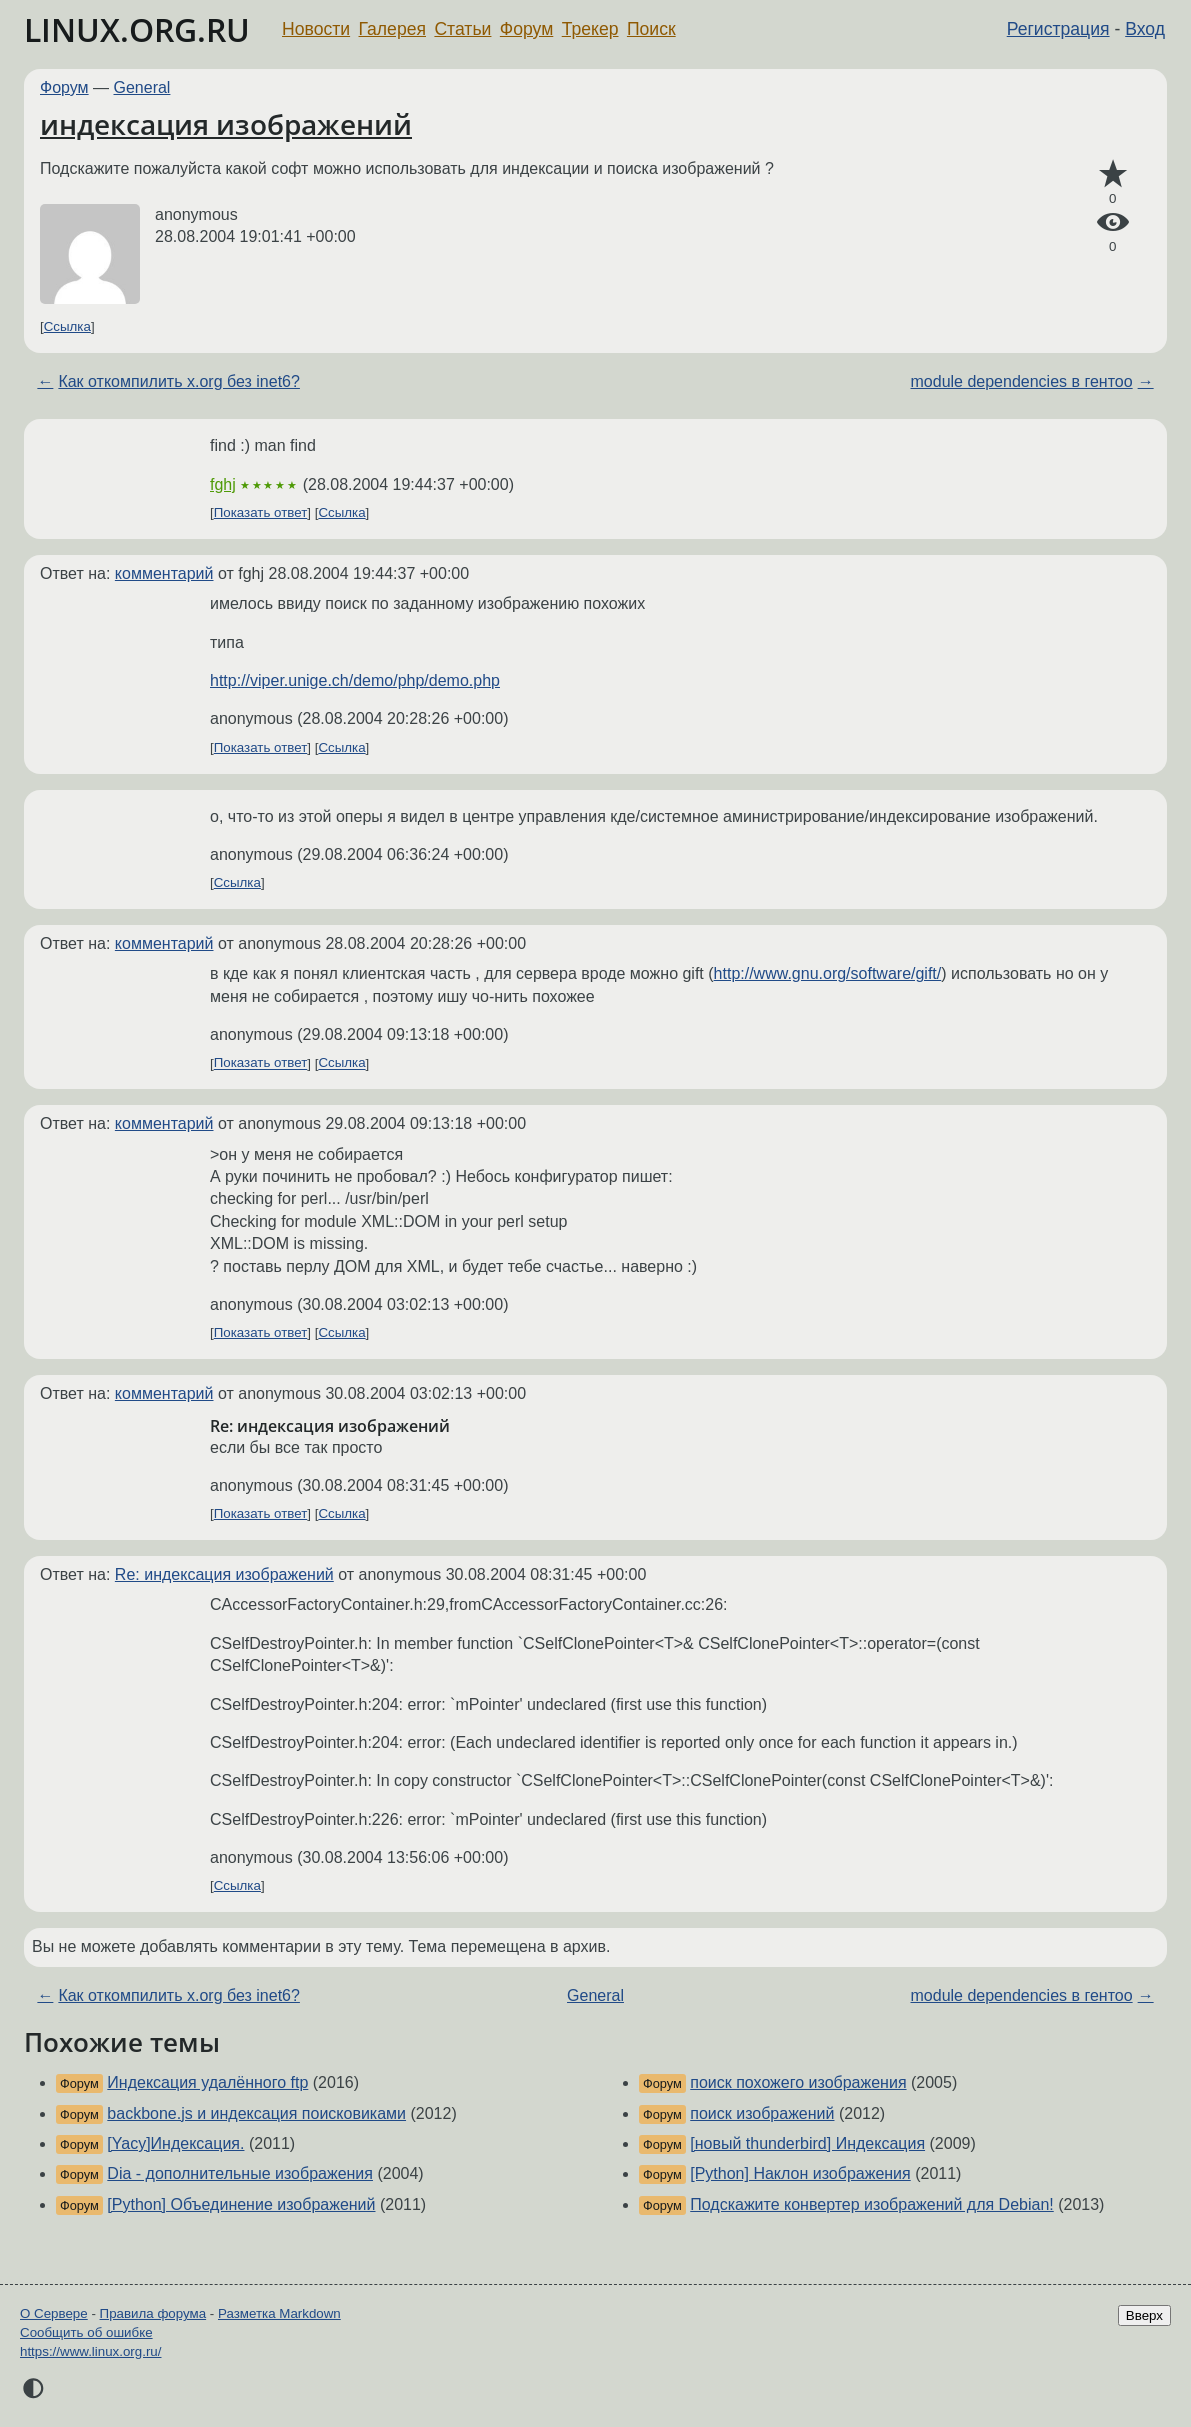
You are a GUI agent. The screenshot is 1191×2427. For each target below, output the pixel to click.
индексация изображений (226, 124)
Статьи (462, 29)
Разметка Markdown (279, 2313)
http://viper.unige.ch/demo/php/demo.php (355, 680)
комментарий (164, 573)
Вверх (1144, 2315)
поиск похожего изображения (798, 2082)
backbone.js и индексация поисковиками (256, 2113)
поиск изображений (762, 2113)
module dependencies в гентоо (1022, 381)
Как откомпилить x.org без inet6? (179, 381)
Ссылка (67, 326)
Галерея (392, 29)
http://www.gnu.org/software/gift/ (828, 973)
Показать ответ (261, 512)
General (142, 87)
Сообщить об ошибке (86, 2332)
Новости (316, 29)
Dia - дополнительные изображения (240, 2173)
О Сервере (54, 2313)
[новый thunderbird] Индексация (807, 2143)
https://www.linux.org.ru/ (90, 2351)
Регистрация (1058, 29)
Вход (1145, 29)
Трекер (590, 29)
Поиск (651, 29)
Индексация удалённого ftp (207, 2082)
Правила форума (153, 2313)
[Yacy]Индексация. (175, 2143)
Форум (526, 29)
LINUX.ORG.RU (137, 29)
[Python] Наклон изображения (800, 2173)
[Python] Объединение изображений (241, 2204)
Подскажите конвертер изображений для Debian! (871, 2204)
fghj (223, 484)
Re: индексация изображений (224, 1574)
